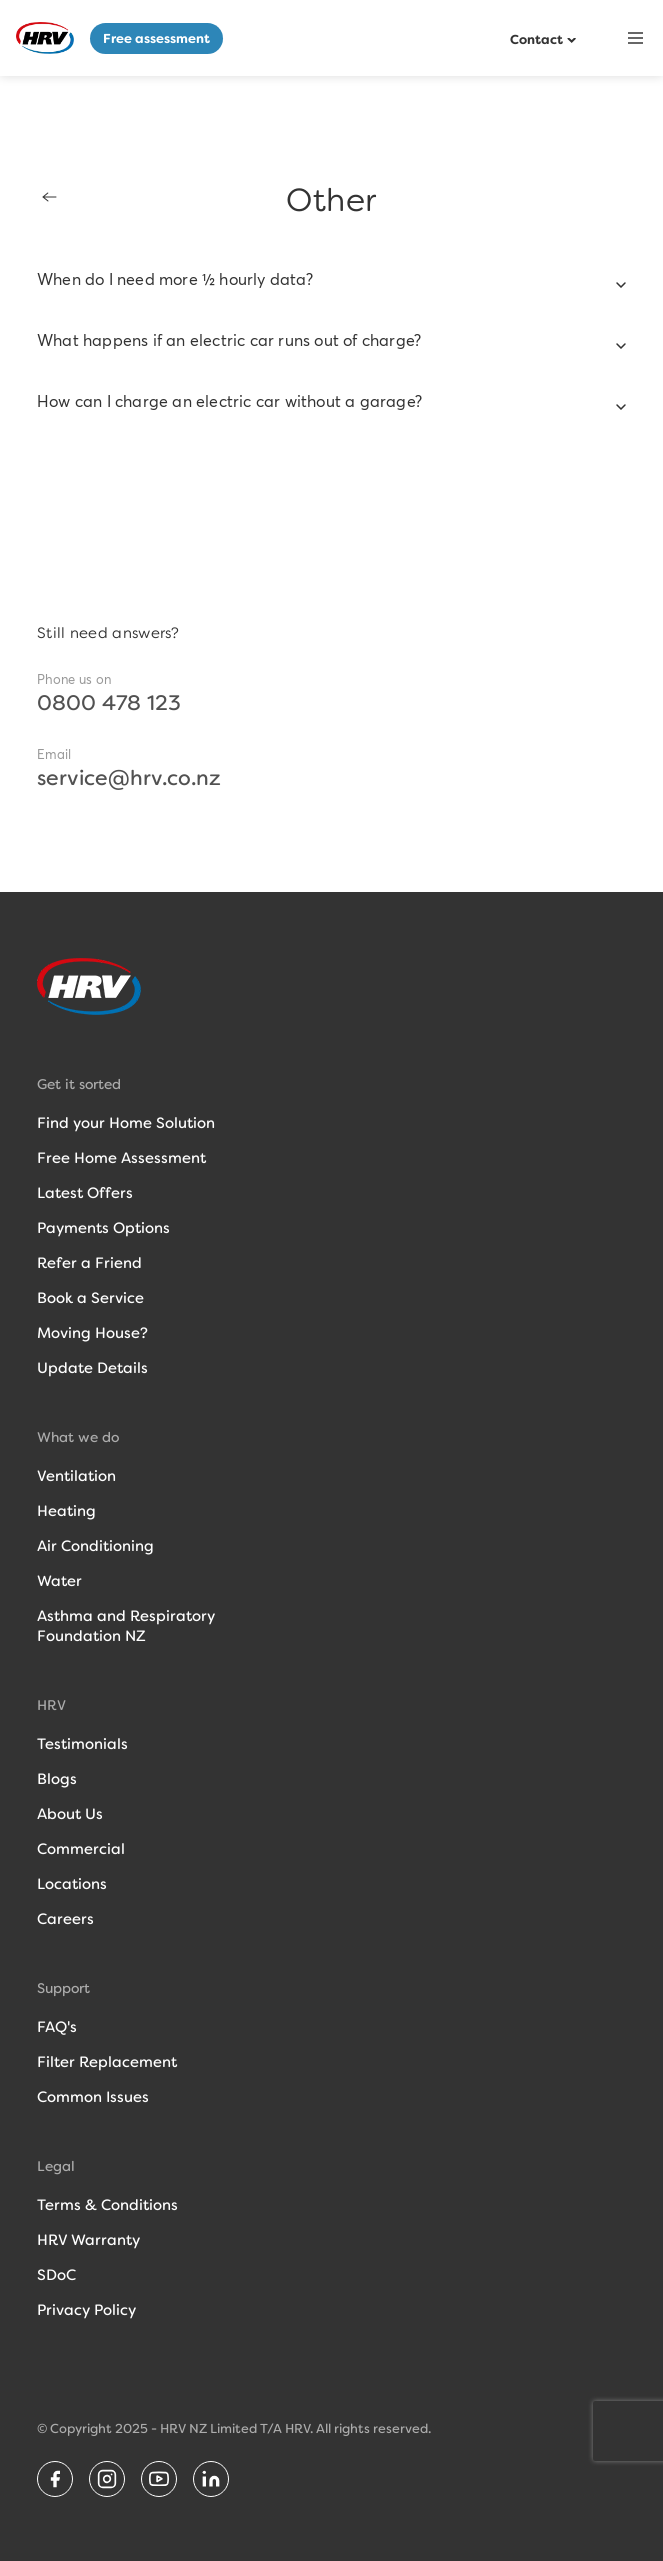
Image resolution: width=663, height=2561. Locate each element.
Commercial (81, 1849)
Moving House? (92, 1333)
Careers (65, 1919)
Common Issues (93, 2097)
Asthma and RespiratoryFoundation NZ (126, 1626)
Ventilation (76, 1476)
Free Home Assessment (121, 1158)
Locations (72, 1884)
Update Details (92, 1368)
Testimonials (82, 1744)
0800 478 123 (109, 703)
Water (59, 1581)
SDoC (56, 2275)
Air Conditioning (95, 1546)
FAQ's (57, 2027)
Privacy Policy (86, 2310)
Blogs (57, 1779)
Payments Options (103, 1228)
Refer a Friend (89, 1263)
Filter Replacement (107, 2062)
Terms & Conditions (107, 2205)
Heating (66, 1511)
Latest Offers (85, 1193)
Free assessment (156, 38)
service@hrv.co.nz (129, 778)
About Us (70, 1814)
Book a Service (90, 1298)
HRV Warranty (88, 2240)
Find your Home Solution (126, 1123)
